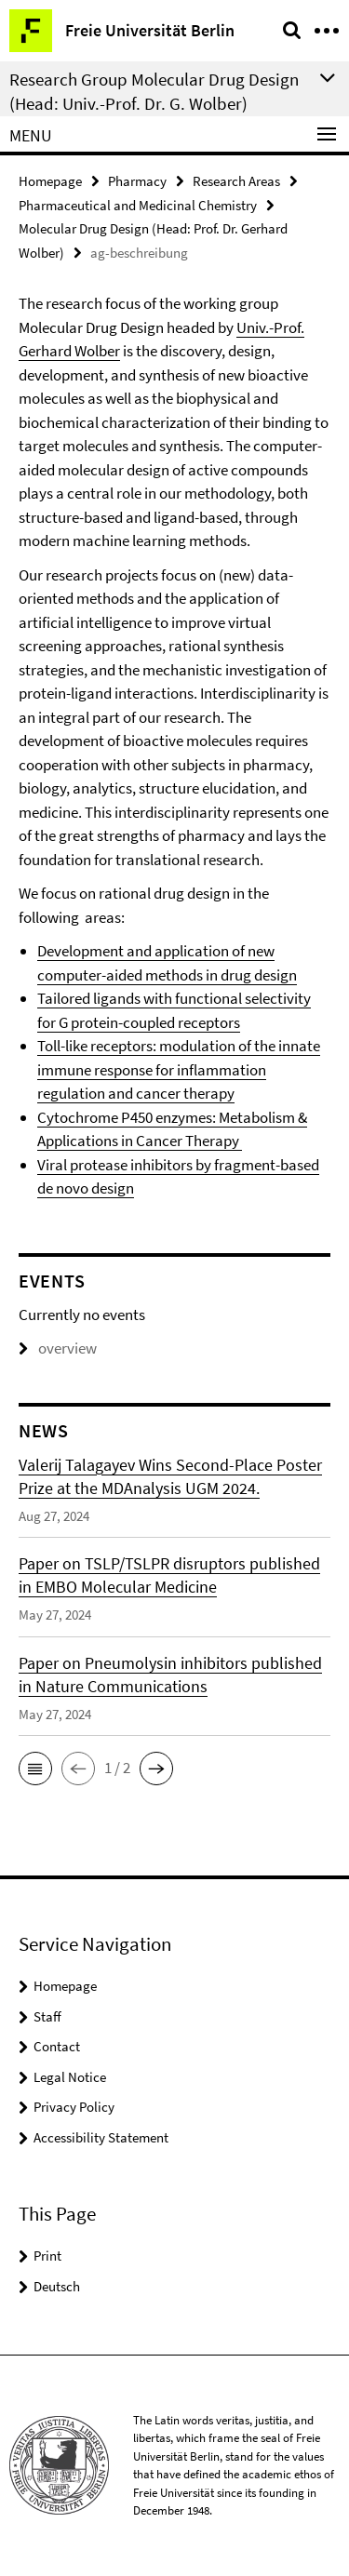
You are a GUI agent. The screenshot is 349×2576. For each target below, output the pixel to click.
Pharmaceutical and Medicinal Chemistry (138, 205)
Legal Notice (70, 2077)
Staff (47, 2016)
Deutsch (57, 2286)
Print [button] (47, 2255)
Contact (57, 2046)
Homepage (50, 181)
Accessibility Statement (101, 2137)
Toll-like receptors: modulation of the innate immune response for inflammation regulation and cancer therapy (178, 1069)
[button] (35, 1768)
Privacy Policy (74, 2107)
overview (58, 1348)
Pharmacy (137, 181)
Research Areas (236, 181)
